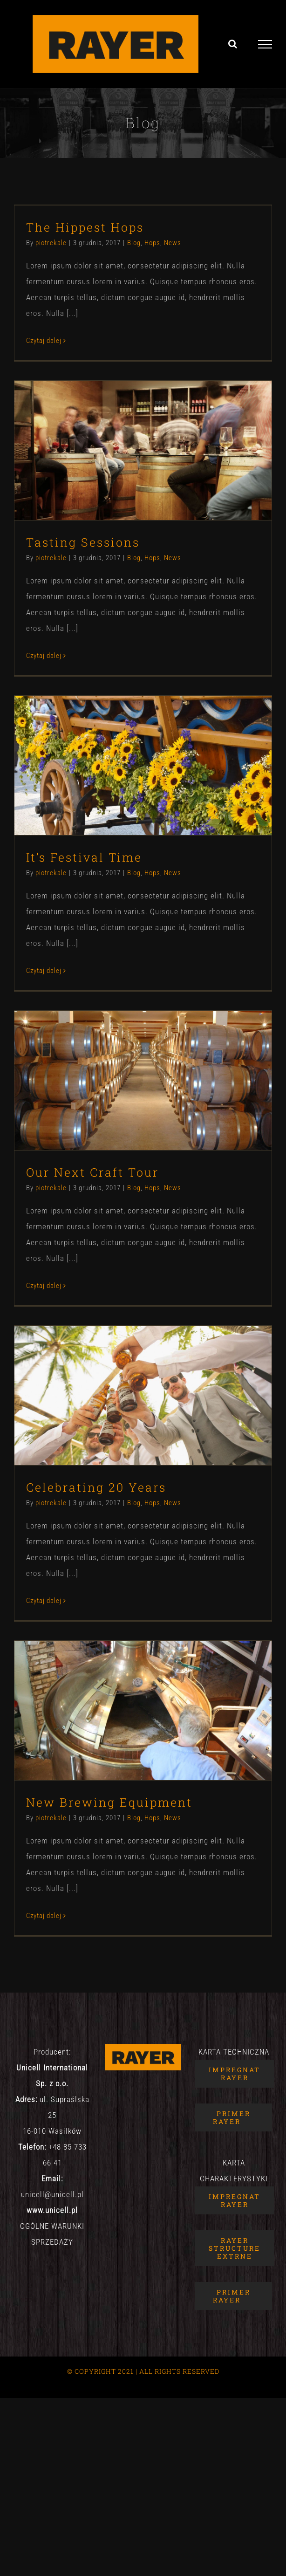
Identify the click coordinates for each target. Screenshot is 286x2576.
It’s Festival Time (84, 857)
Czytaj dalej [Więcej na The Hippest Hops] (43, 340)
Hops (152, 243)
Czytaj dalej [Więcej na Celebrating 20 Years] (43, 1600)
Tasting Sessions (83, 542)
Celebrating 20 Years (96, 1487)
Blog (134, 243)
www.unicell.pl (52, 2210)
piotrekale (51, 243)
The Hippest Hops (85, 227)
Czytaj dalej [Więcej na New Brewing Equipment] (43, 1915)
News (172, 243)
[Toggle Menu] (265, 44)
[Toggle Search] (233, 43)
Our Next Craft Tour (92, 1172)
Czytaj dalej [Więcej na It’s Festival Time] (43, 970)
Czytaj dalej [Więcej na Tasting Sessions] (43, 655)
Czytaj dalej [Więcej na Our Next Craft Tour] (43, 1285)
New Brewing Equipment (109, 1802)
